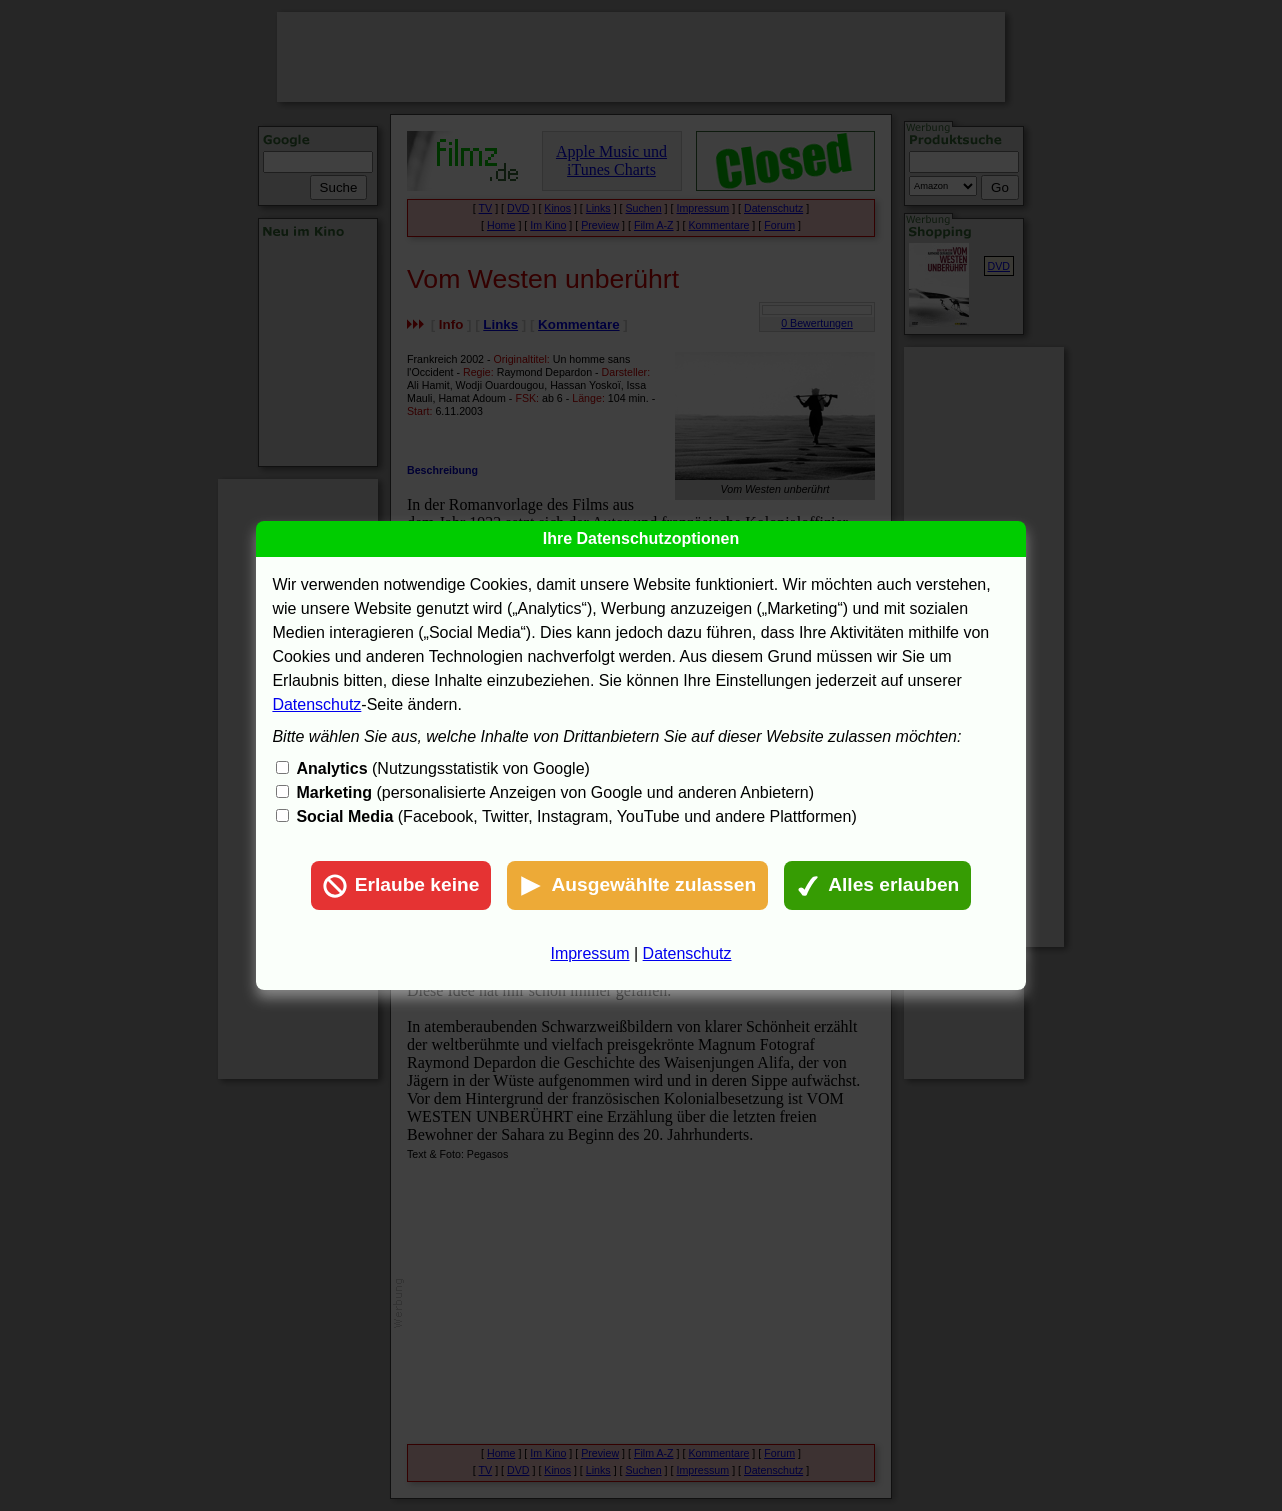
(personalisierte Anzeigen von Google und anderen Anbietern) (555, 792)
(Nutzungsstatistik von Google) (442, 768)
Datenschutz (316, 704)
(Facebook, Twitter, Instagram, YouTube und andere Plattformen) (576, 816)
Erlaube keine (401, 886)
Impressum (589, 953)
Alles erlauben (877, 886)
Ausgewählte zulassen (637, 886)
